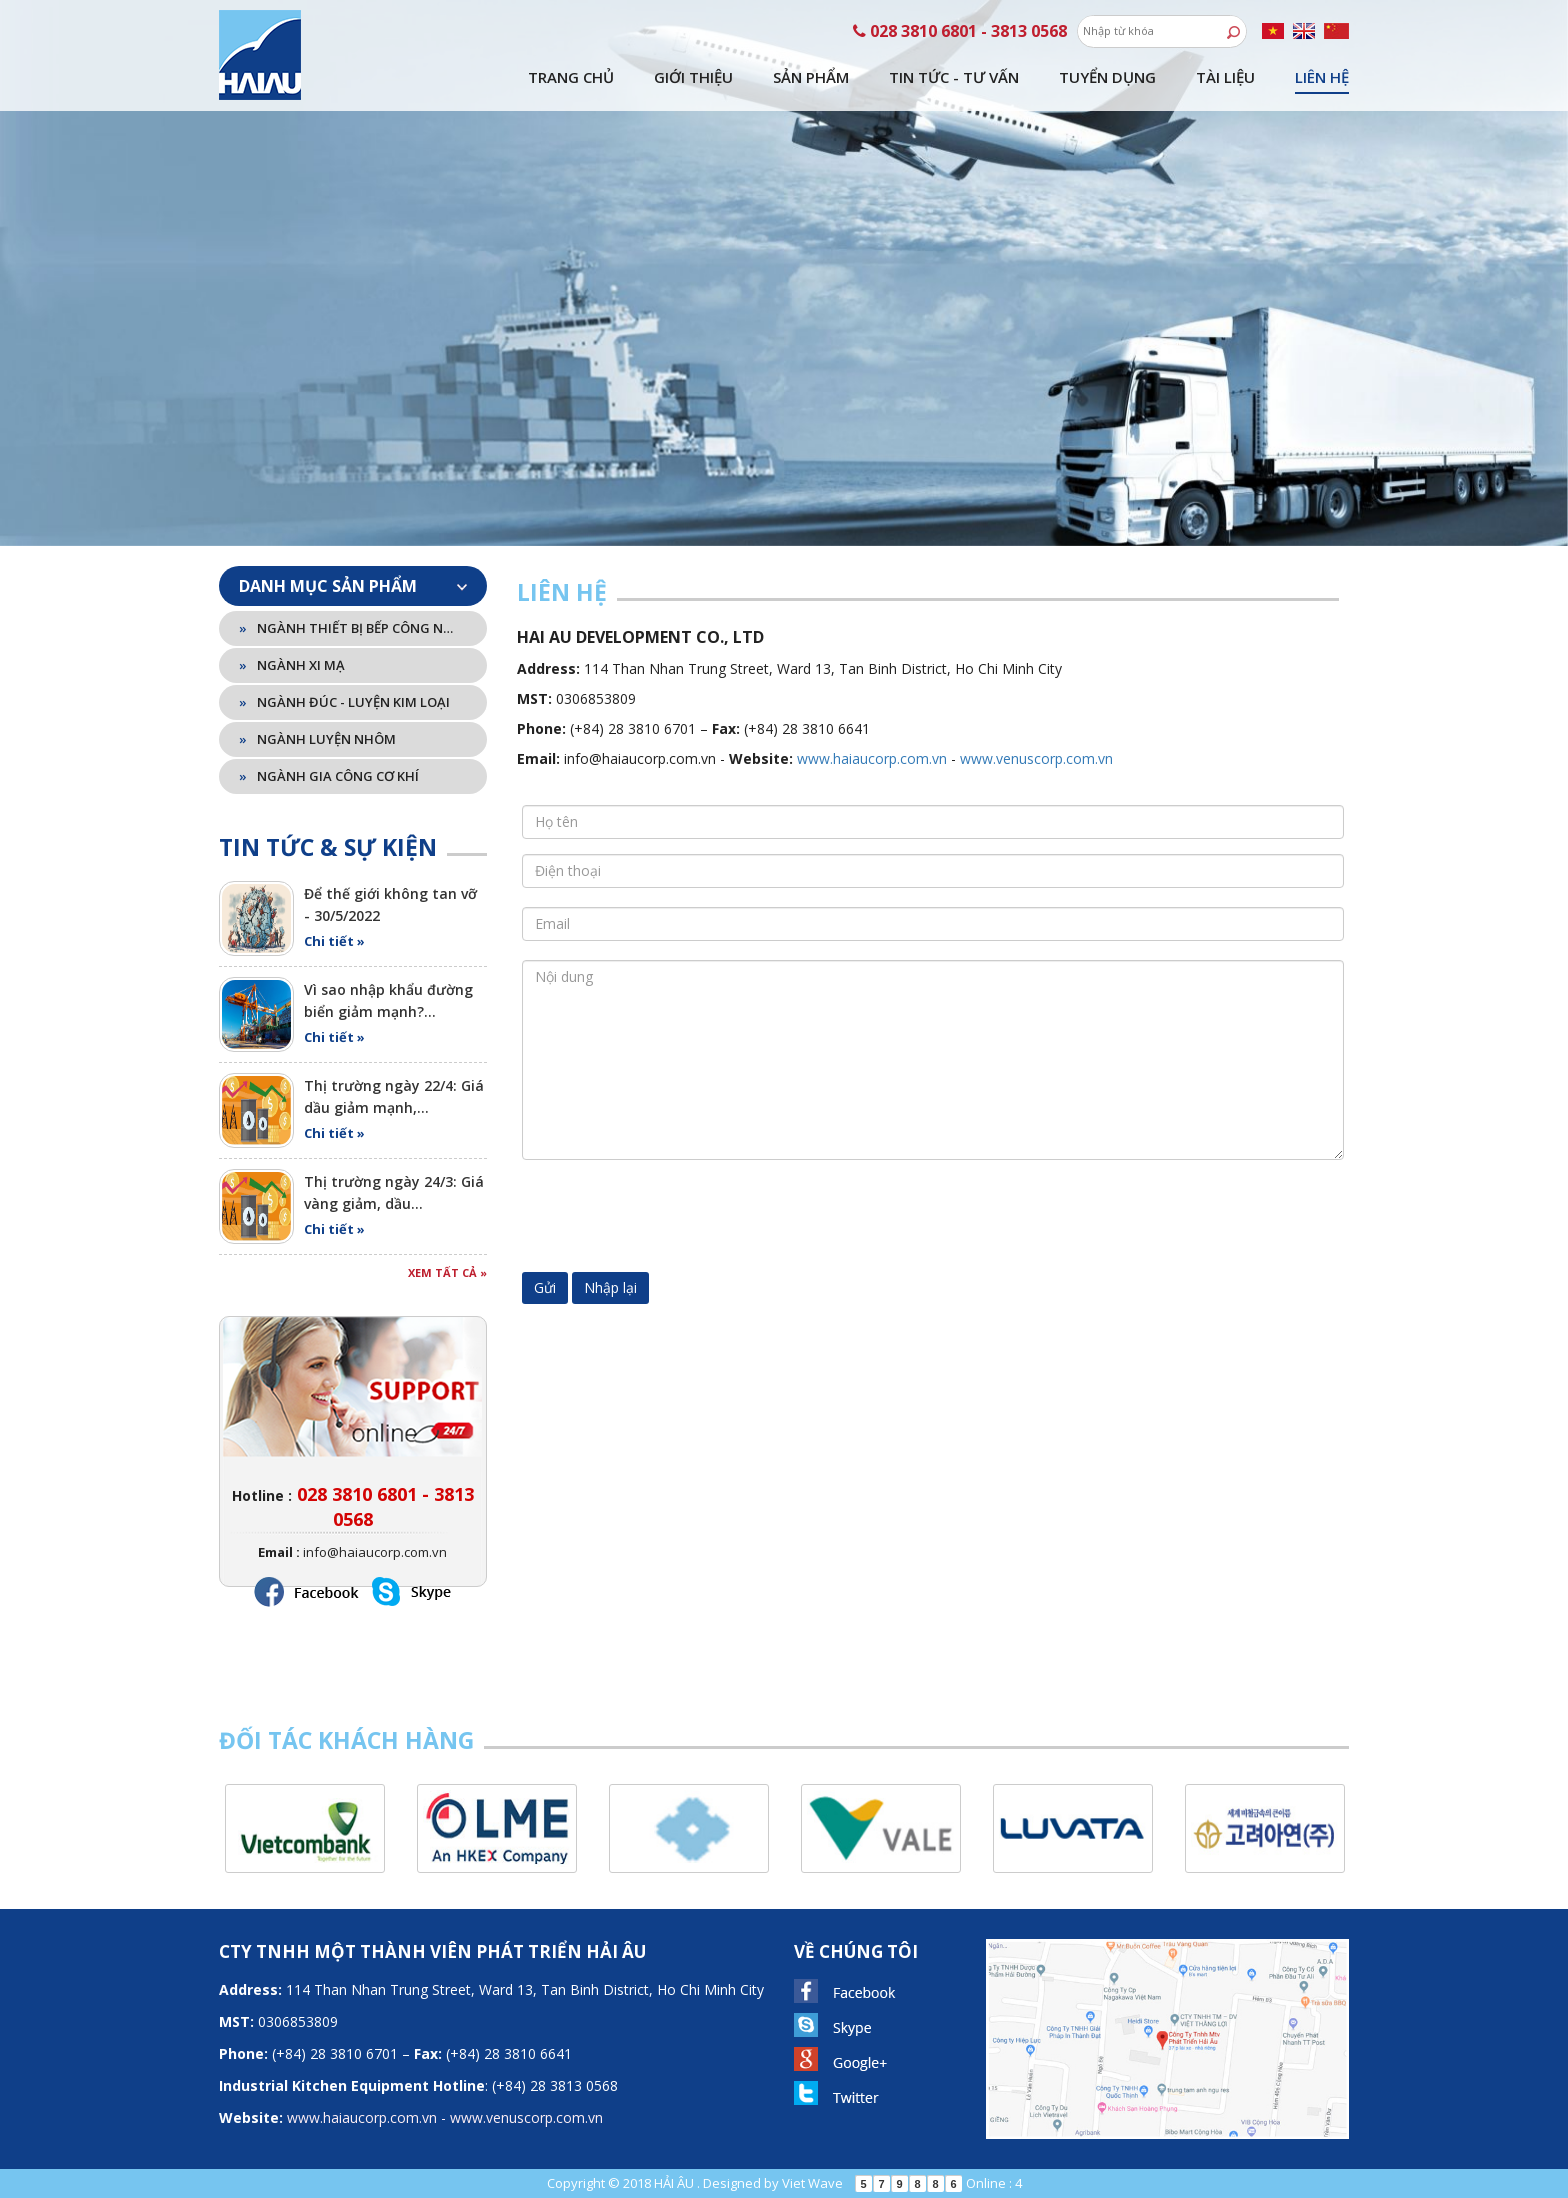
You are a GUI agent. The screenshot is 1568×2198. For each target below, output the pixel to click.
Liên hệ (1322, 77)
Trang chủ (571, 77)
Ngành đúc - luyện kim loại (344, 702)
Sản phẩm (811, 77)
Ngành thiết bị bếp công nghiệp (349, 628)
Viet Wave (812, 2183)
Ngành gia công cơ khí (329, 776)
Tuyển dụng (1107, 77)
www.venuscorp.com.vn (1036, 758)
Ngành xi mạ (292, 665)
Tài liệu (1225, 77)
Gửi (545, 1287)
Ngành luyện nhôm (317, 739)
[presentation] (674, 1214)
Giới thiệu (693, 77)
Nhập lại (610, 1287)
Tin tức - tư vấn (954, 77)
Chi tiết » (334, 941)
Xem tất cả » (447, 1272)
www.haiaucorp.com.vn (872, 758)
